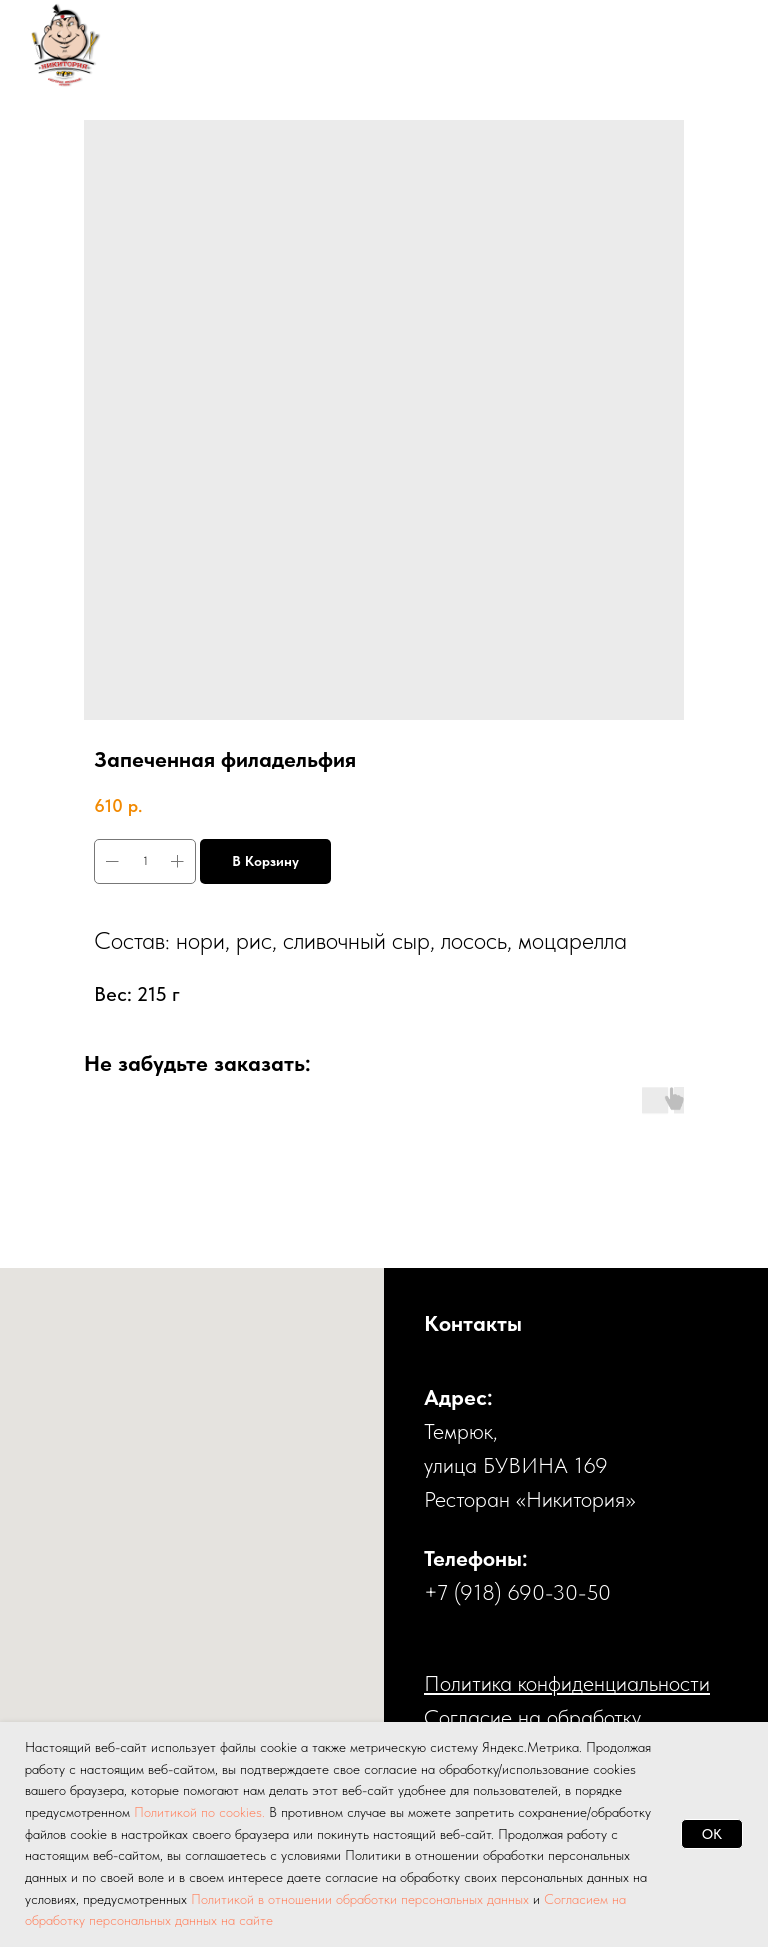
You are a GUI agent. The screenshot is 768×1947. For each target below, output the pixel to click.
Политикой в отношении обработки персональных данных (360, 1899)
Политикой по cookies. (201, 1812)
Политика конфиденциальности (567, 1683)
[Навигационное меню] (714, 45)
